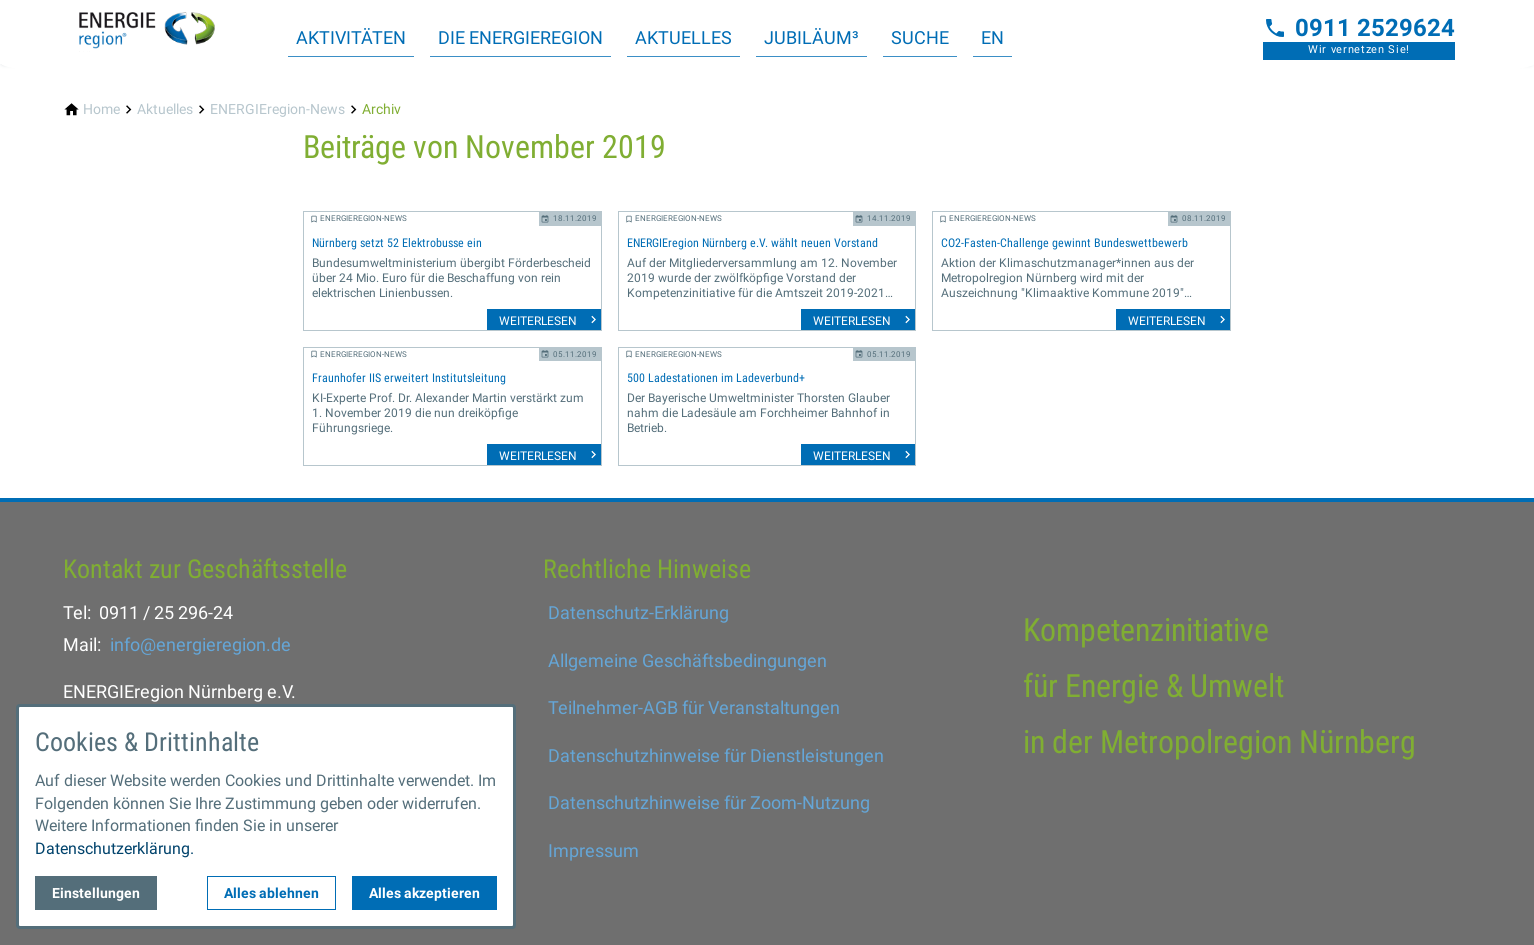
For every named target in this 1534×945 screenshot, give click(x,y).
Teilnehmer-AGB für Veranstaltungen (694, 707)
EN (992, 37)
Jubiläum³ (811, 37)
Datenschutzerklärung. (114, 848)
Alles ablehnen (271, 893)
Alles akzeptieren (424, 893)
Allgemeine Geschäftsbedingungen (687, 660)
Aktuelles (683, 37)
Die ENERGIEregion (520, 37)
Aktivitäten (351, 37)
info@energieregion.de (200, 644)
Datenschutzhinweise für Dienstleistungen (716, 755)
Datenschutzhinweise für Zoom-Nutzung (709, 802)
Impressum (593, 850)
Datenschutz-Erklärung (638, 612)
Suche (920, 37)
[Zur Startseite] (159, 32)
